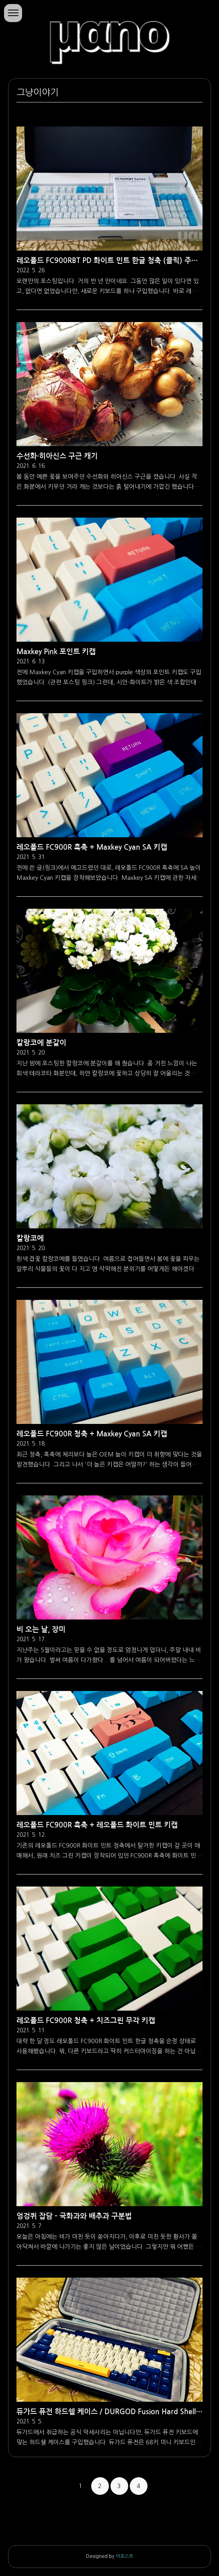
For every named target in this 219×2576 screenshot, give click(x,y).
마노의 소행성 (109, 33)
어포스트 (124, 2556)
